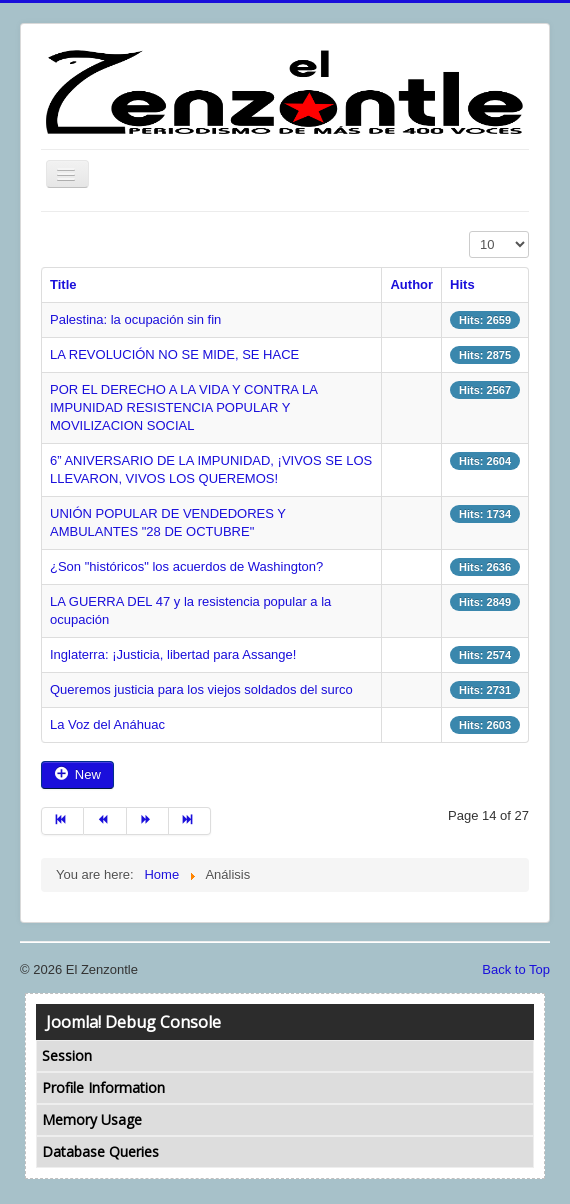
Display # (469, 231)
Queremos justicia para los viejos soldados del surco (201, 689)
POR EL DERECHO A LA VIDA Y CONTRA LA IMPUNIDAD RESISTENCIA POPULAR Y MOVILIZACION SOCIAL (183, 407)
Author (411, 284)
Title (63, 284)
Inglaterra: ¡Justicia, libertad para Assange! (173, 654)
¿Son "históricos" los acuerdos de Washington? (186, 566)
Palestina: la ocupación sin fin (135, 319)
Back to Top (516, 969)
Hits (462, 284)
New (77, 774)
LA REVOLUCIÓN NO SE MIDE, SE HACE (174, 354)
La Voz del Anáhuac (107, 724)
